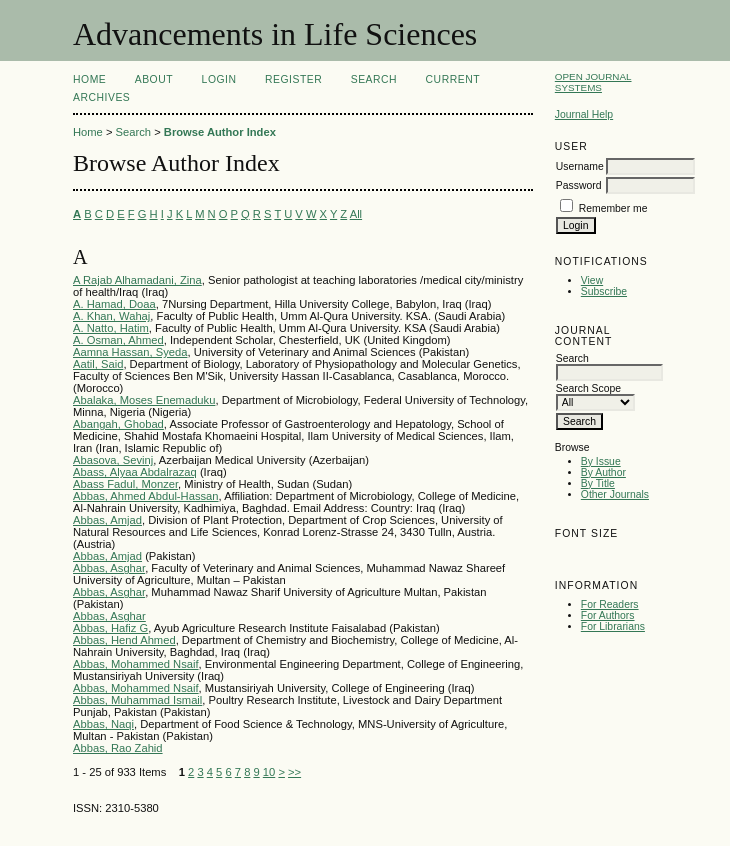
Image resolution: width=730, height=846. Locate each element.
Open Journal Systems (593, 82)
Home (89, 79)
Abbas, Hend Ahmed (124, 640)
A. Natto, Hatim (111, 328)
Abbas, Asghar (109, 568)
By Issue (601, 461)
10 (269, 772)
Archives (101, 97)
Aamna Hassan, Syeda (130, 352)
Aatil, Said (98, 364)
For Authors (608, 615)
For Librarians (613, 626)
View (592, 280)
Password (579, 185)
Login (219, 79)
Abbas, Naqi (103, 724)
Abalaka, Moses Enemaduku (144, 400)
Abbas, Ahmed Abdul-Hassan (146, 496)
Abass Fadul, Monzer (125, 484)
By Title (598, 483)
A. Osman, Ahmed (118, 340)
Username (580, 166)
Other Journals (615, 494)
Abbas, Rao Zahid (118, 748)
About (154, 79)
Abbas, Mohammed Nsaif (136, 664)
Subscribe (604, 291)
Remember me (613, 208)
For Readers (610, 604)
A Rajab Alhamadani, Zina (137, 280)
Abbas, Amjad (107, 520)
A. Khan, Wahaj (111, 316)
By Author (603, 472)
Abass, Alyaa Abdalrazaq (135, 472)
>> (294, 772)
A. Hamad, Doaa (114, 304)
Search (374, 79)
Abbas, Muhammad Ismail (137, 700)
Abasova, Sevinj (113, 460)
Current (453, 79)
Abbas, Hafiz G (110, 628)
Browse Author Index (220, 132)
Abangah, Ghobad (118, 424)
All (356, 214)
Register (293, 79)
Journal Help (584, 114)
